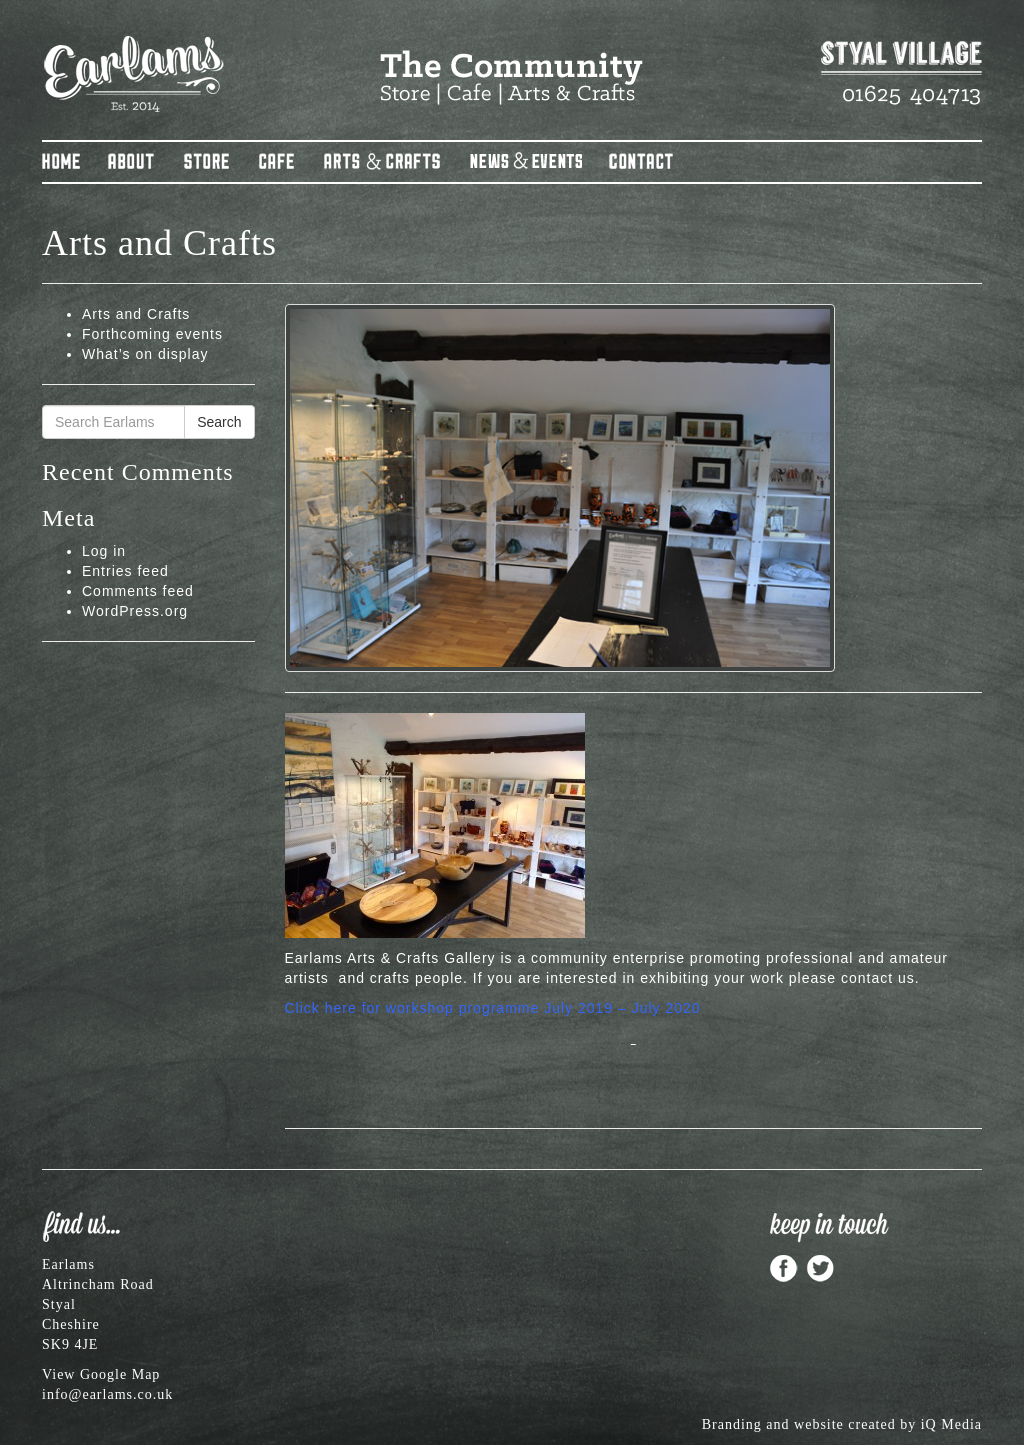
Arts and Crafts (136, 314)
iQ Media (951, 1424)
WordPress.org (135, 611)
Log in (104, 551)
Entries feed (125, 571)
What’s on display (145, 354)
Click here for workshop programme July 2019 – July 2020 (493, 1008)
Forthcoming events (152, 334)
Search (219, 422)
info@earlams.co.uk (107, 1394)
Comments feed (138, 591)
